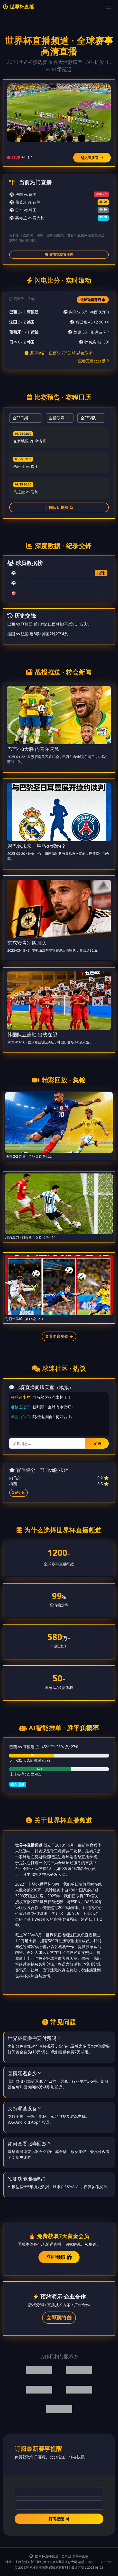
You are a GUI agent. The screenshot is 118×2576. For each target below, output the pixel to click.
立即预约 (59, 2317)
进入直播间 (92, 157)
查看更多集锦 (59, 1336)
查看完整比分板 (93, 361)
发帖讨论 (18, 1492)
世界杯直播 (18, 6)
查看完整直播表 (59, 254)
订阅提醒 (59, 2519)
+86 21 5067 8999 (99, 2562)
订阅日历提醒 (59, 507)
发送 (97, 1443)
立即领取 (59, 2257)
